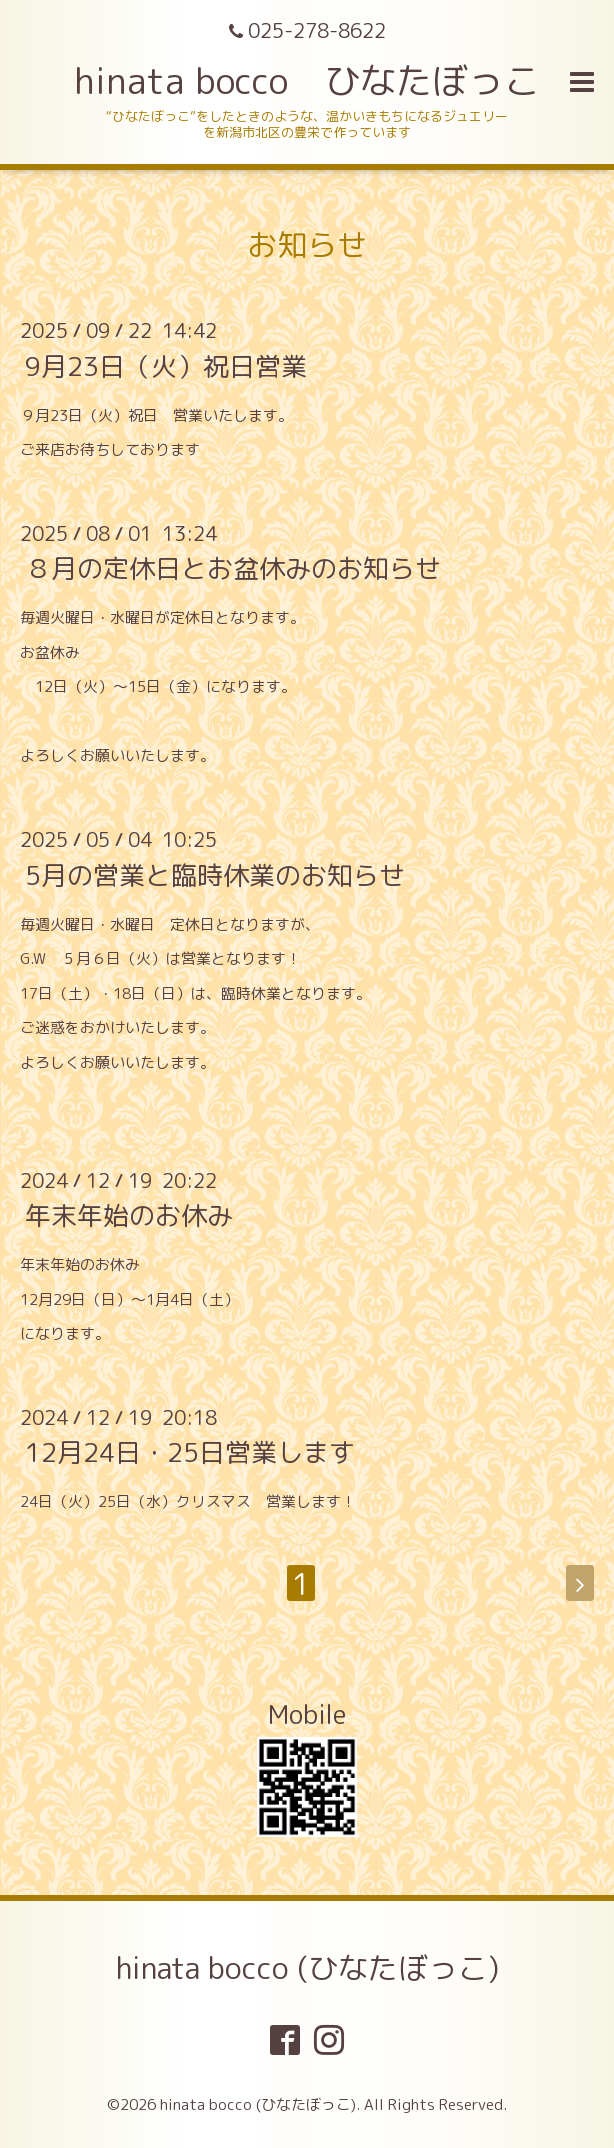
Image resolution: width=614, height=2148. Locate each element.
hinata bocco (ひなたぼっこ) (307, 1968)
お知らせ (307, 245)
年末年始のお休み (129, 1215)
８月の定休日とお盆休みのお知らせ (233, 568)
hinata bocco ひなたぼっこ (307, 80)
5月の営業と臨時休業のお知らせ (215, 874)
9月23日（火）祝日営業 (166, 365)
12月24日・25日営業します (190, 1452)
